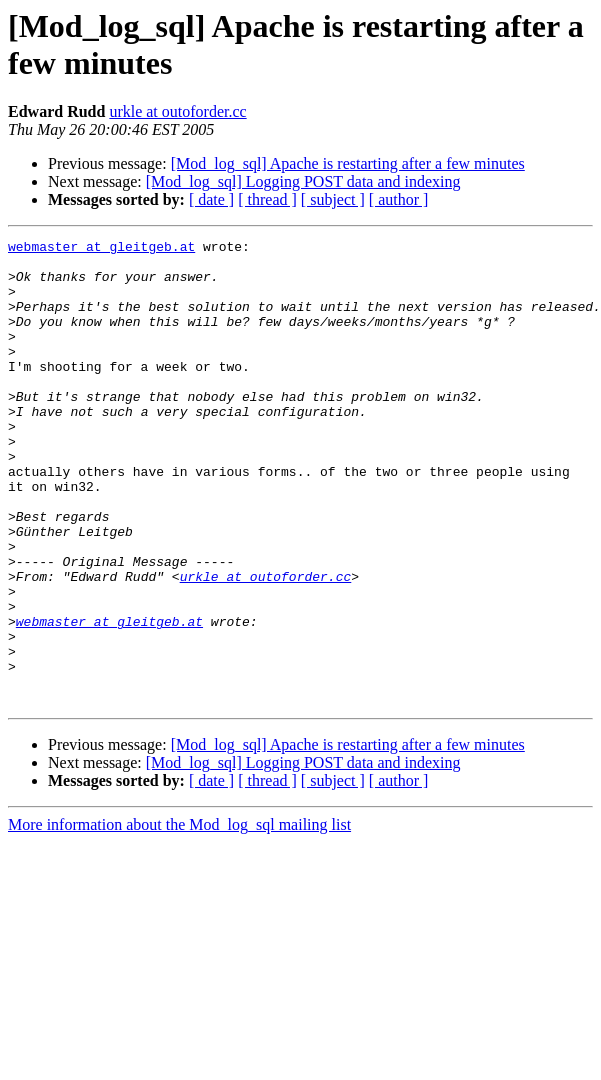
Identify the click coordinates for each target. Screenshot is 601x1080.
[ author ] (399, 199)
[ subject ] (333, 199)
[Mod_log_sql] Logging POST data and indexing (303, 181)
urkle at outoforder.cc (177, 111)
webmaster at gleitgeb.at (101, 249)
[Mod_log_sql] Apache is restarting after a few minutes (348, 163)
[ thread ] (267, 199)
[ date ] (211, 199)
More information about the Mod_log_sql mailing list (179, 917)
